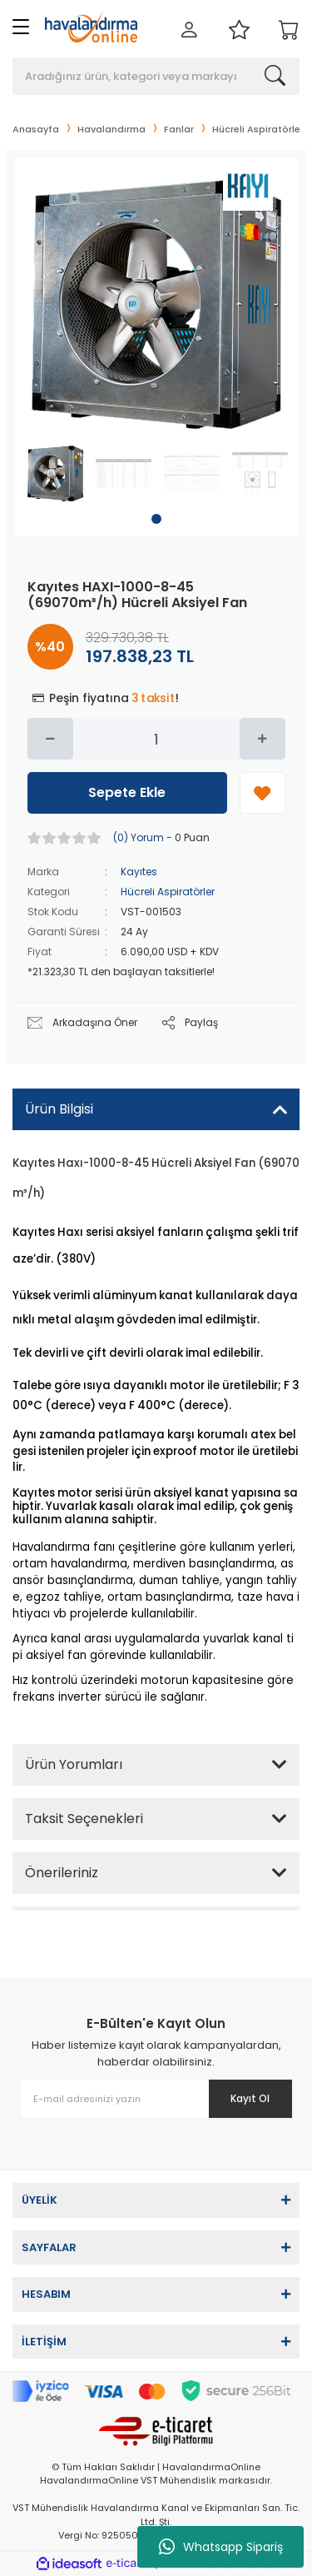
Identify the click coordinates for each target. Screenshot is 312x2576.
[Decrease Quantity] (50, 739)
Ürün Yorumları (73, 1764)
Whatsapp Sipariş (221, 2547)
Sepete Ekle (127, 792)
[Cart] (289, 30)
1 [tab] (156, 519)
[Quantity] (156, 739)
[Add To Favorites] (262, 793)
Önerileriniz (61, 1872)
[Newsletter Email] (156, 2099)
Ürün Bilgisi (59, 1109)
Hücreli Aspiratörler (168, 891)
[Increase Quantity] (262, 739)
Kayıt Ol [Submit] (250, 2098)
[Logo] (91, 27)
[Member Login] (189, 30)
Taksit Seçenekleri (84, 1818)
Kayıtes (139, 871)
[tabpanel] (55, 473)
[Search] (156, 76)
